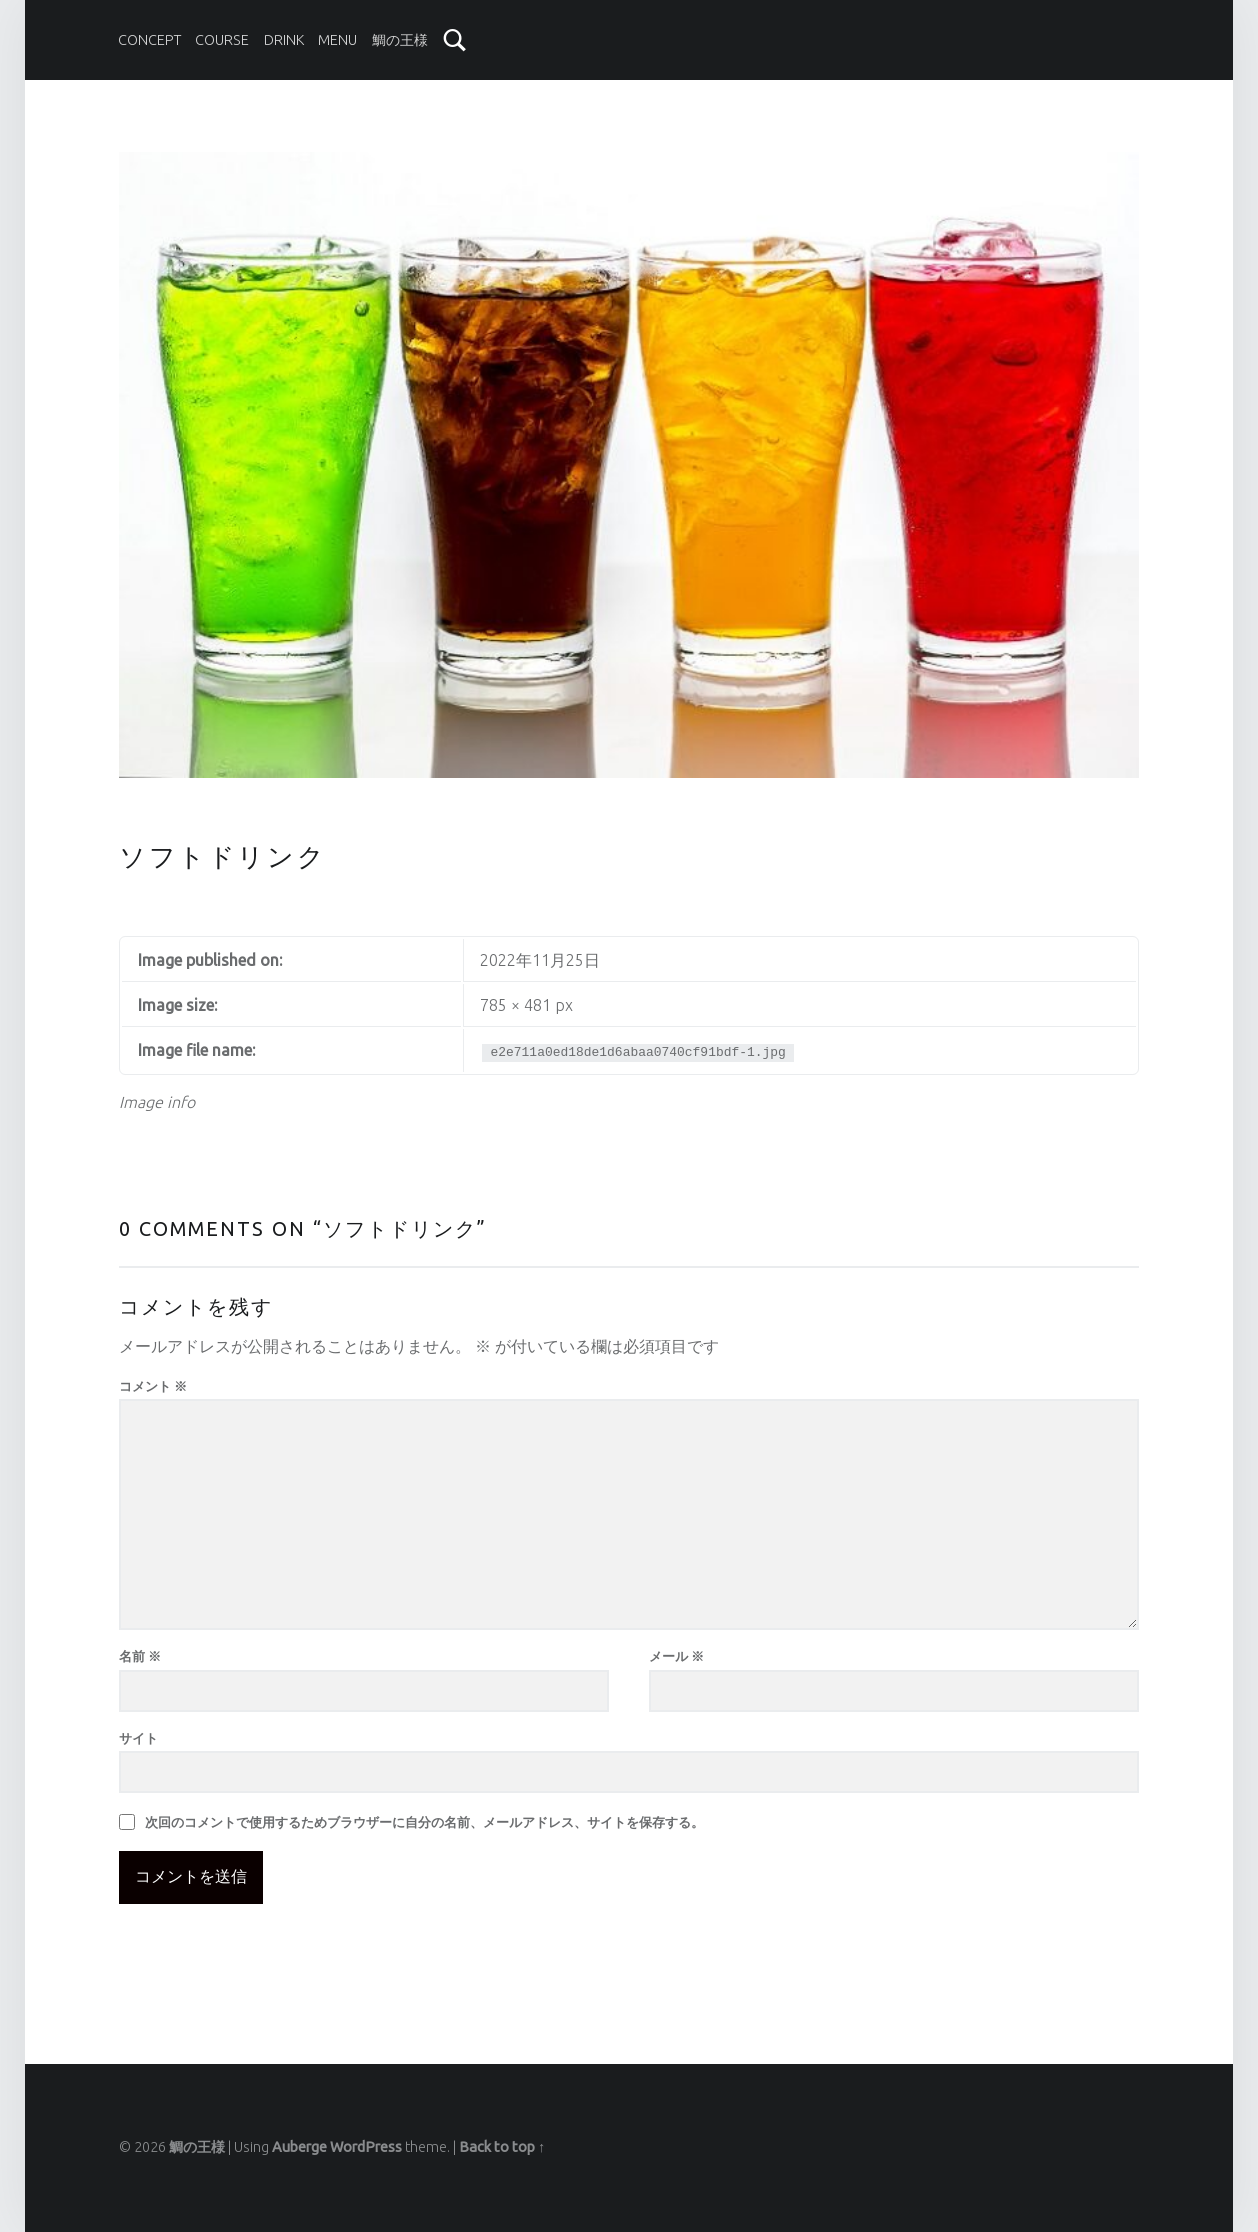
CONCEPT (149, 40)
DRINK (284, 40)
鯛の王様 (400, 40)
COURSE (222, 40)
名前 (140, 1656)
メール (676, 1656)
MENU (337, 40)
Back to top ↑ (502, 2147)
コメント (153, 1386)
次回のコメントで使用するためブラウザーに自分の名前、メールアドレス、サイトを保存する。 (424, 1822)
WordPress (366, 2147)
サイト (138, 1738)
